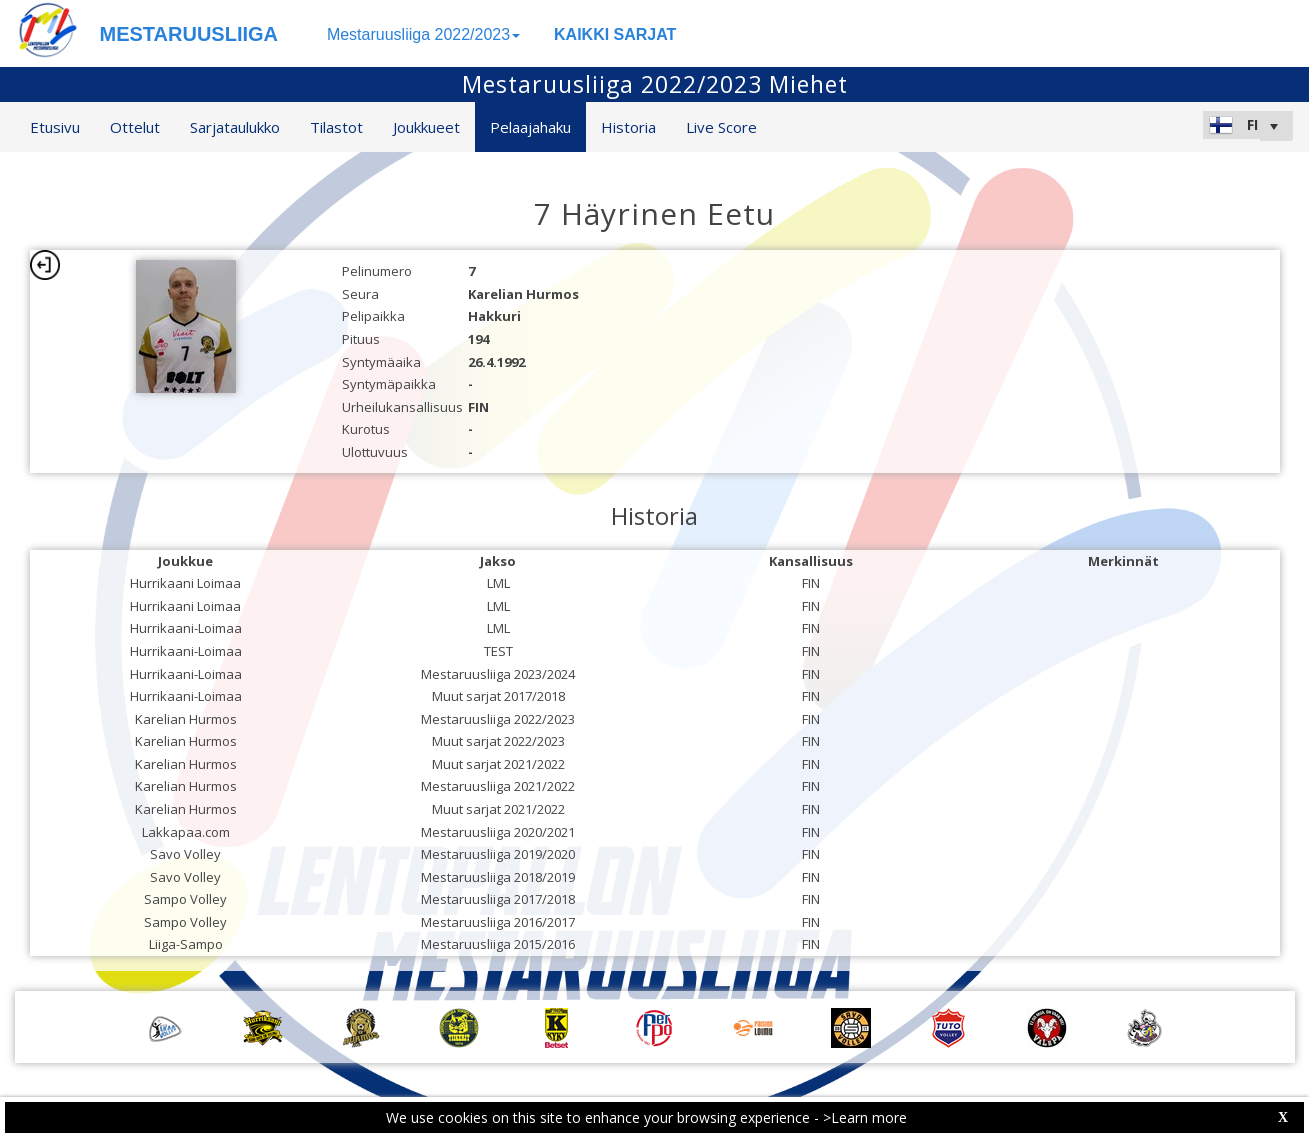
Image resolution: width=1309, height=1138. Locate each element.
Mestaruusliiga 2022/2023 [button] (423, 34)
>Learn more (865, 1117)
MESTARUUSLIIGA (189, 34)
